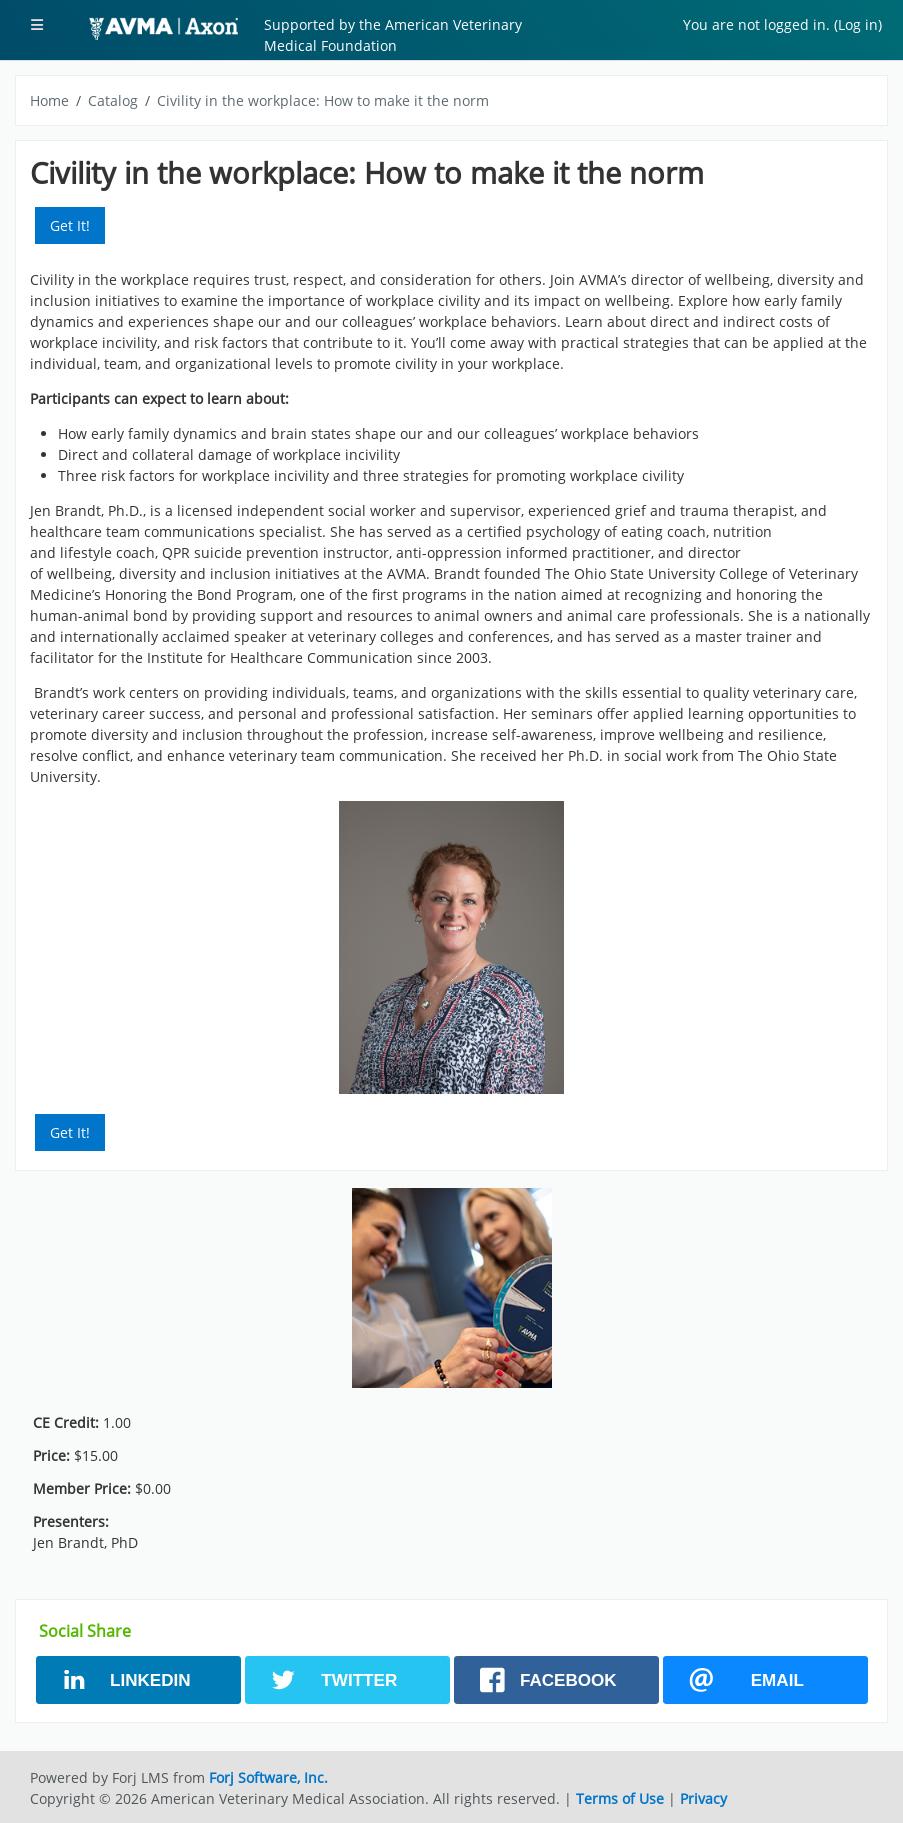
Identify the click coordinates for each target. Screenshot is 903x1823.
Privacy (703, 1798)
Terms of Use (620, 1798)
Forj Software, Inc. (268, 1777)
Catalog (113, 100)
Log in (858, 24)
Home (49, 100)
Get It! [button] (70, 225)
